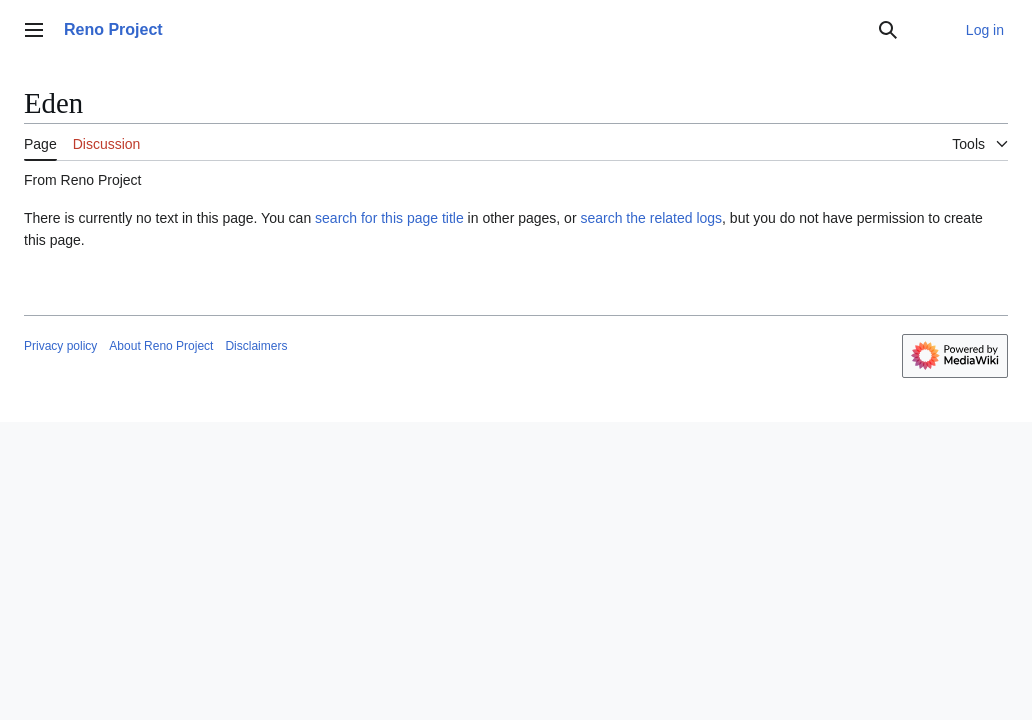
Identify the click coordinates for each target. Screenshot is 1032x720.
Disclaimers (256, 346)
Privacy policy (60, 346)
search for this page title (389, 218)
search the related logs (651, 218)
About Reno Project (161, 346)
